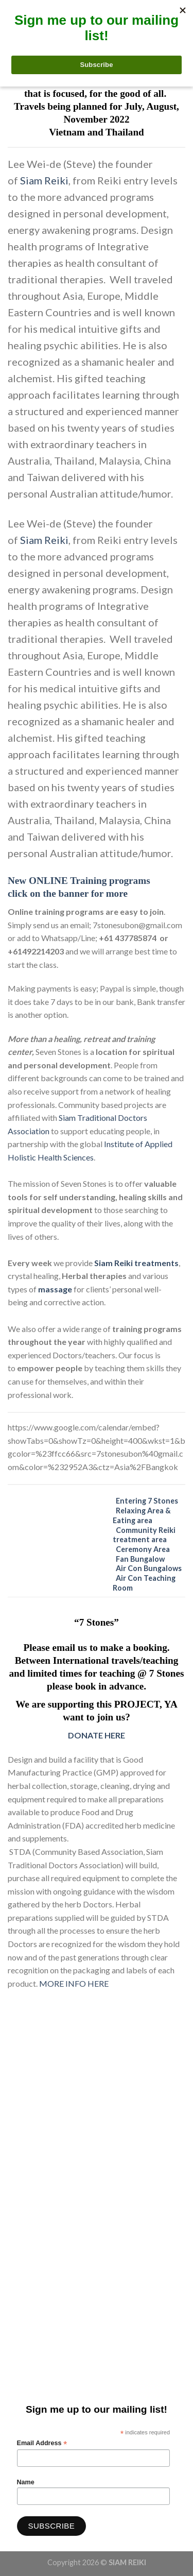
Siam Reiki (44, 180)
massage (56, 1289)
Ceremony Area (143, 1549)
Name (25, 2482)
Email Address (42, 2443)
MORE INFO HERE (74, 1983)
